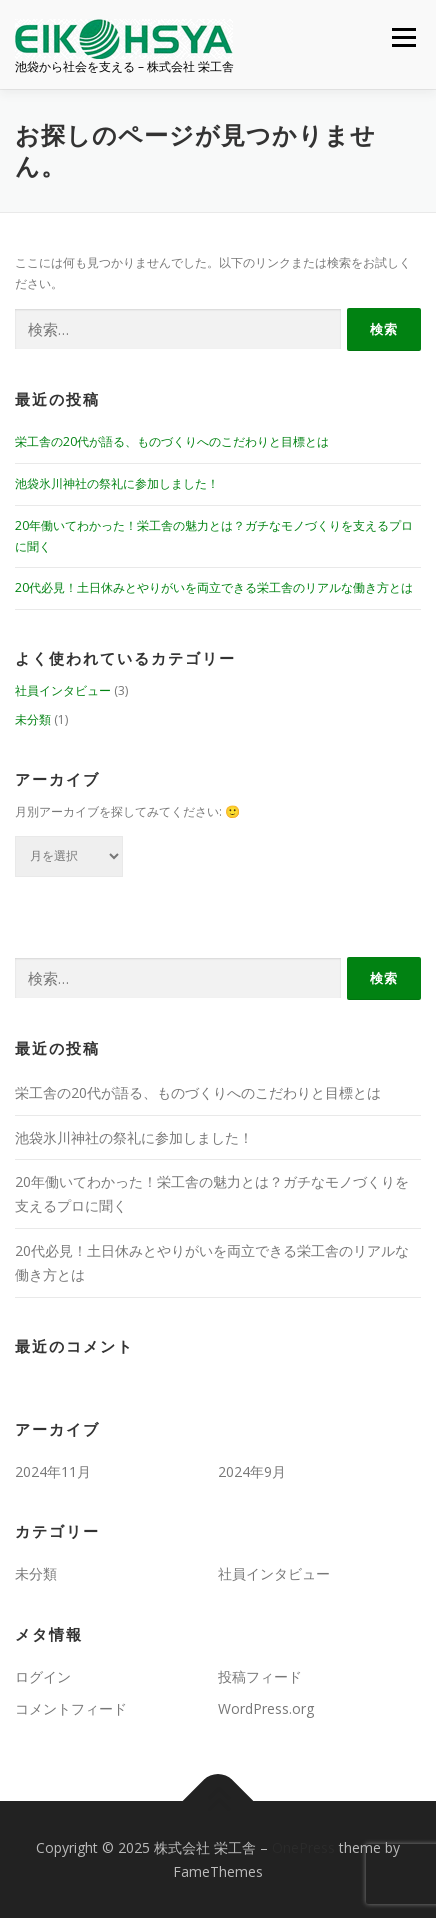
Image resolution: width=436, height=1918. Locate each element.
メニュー (403, 37)
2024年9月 (252, 1471)
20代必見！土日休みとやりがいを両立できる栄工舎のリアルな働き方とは (214, 587)
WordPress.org (266, 1708)
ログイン (43, 1676)
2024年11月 (53, 1471)
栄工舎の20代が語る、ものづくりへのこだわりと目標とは (172, 441)
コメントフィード (71, 1708)
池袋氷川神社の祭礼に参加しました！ (117, 483)
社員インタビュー (63, 690)
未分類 (33, 719)
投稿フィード (260, 1676)
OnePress (303, 1847)
